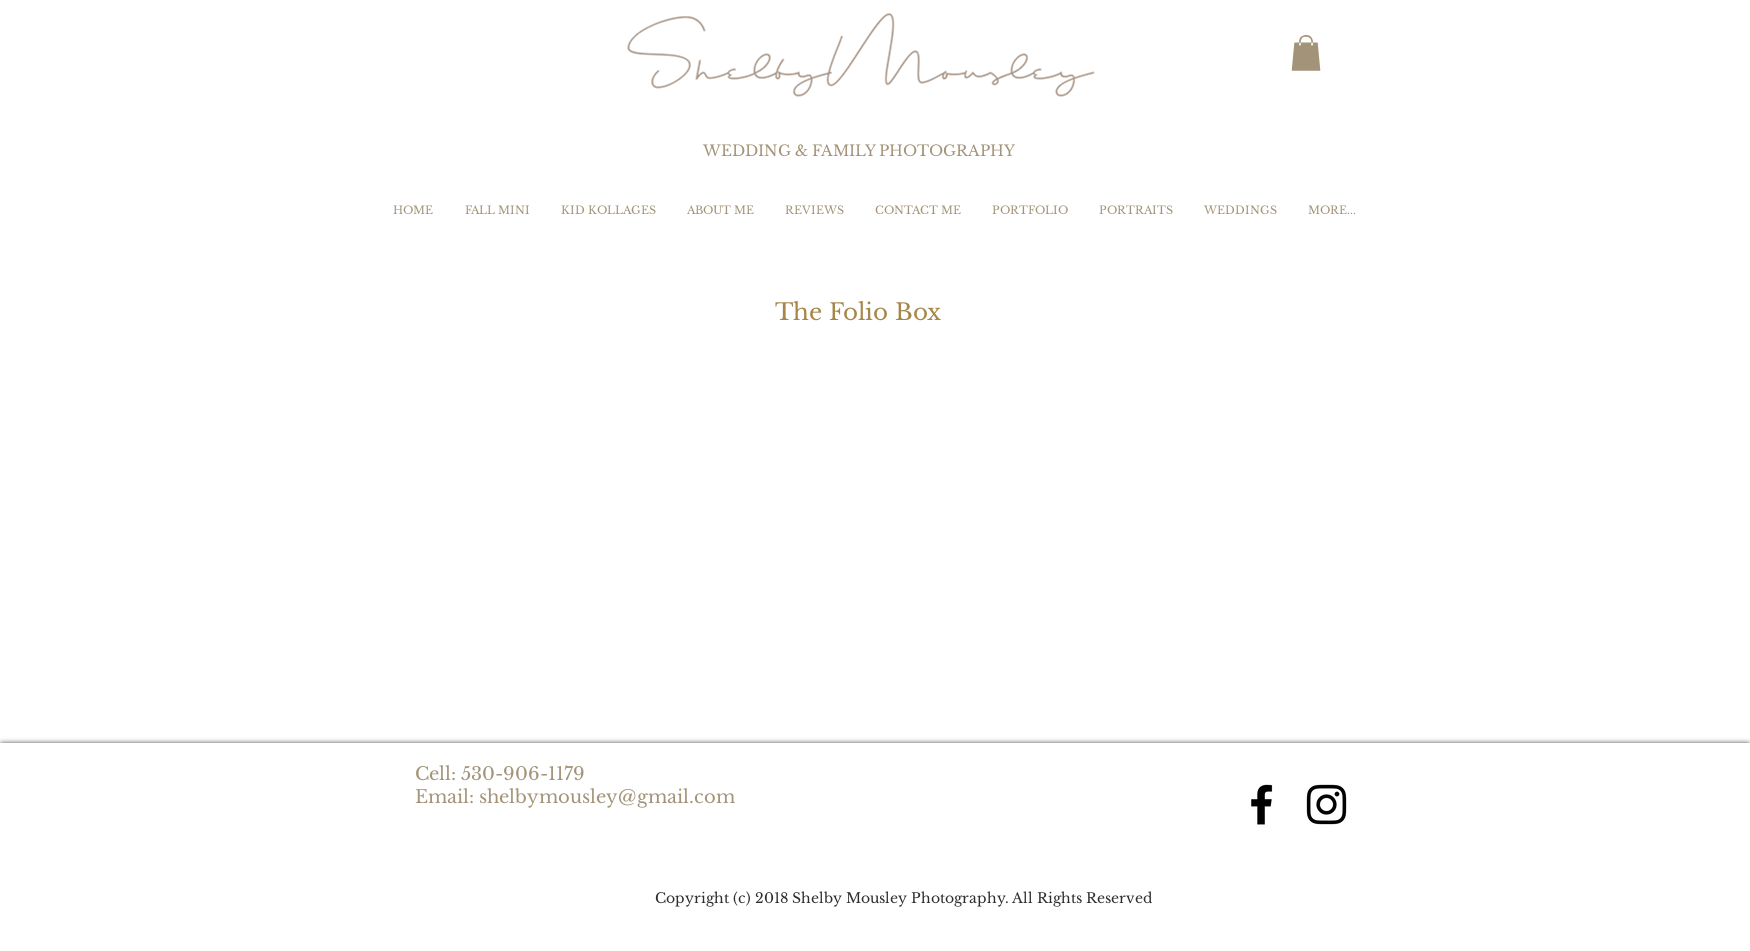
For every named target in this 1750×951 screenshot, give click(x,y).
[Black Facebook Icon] (1261, 804)
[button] (1306, 53)
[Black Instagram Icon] (1326, 804)
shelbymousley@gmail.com (607, 797)
